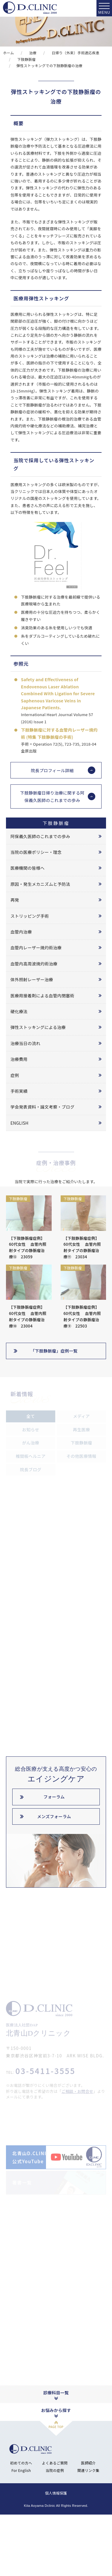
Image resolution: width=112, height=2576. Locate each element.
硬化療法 (18, 1011)
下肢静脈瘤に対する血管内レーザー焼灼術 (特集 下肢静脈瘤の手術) (59, 733)
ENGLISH (19, 1123)
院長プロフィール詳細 (52, 770)
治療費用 (18, 1059)
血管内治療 (21, 932)
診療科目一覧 (56, 2444)
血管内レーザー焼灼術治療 (36, 948)
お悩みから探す (56, 2461)
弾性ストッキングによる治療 (38, 1027)
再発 (14, 900)
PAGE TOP (56, 2477)
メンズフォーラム (54, 1816)
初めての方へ (21, 2513)
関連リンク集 (88, 2521)
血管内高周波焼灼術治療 (33, 964)
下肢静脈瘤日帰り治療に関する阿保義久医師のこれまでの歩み (52, 796)
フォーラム (54, 1797)
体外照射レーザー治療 (31, 979)
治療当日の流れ (25, 1043)
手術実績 (18, 1091)
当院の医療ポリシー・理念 (36, 852)
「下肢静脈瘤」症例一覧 (53, 1351)
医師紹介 (88, 2513)
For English (21, 2521)
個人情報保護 (56, 2543)
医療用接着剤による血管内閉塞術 (42, 996)
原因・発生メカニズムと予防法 (40, 884)
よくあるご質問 (54, 2513)
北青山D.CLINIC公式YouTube (31, 2208)
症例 (14, 1075)
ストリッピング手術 (29, 916)
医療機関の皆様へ (27, 868)
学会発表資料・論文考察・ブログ (42, 1107)
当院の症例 (55, 2521)
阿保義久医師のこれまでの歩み (40, 836)
